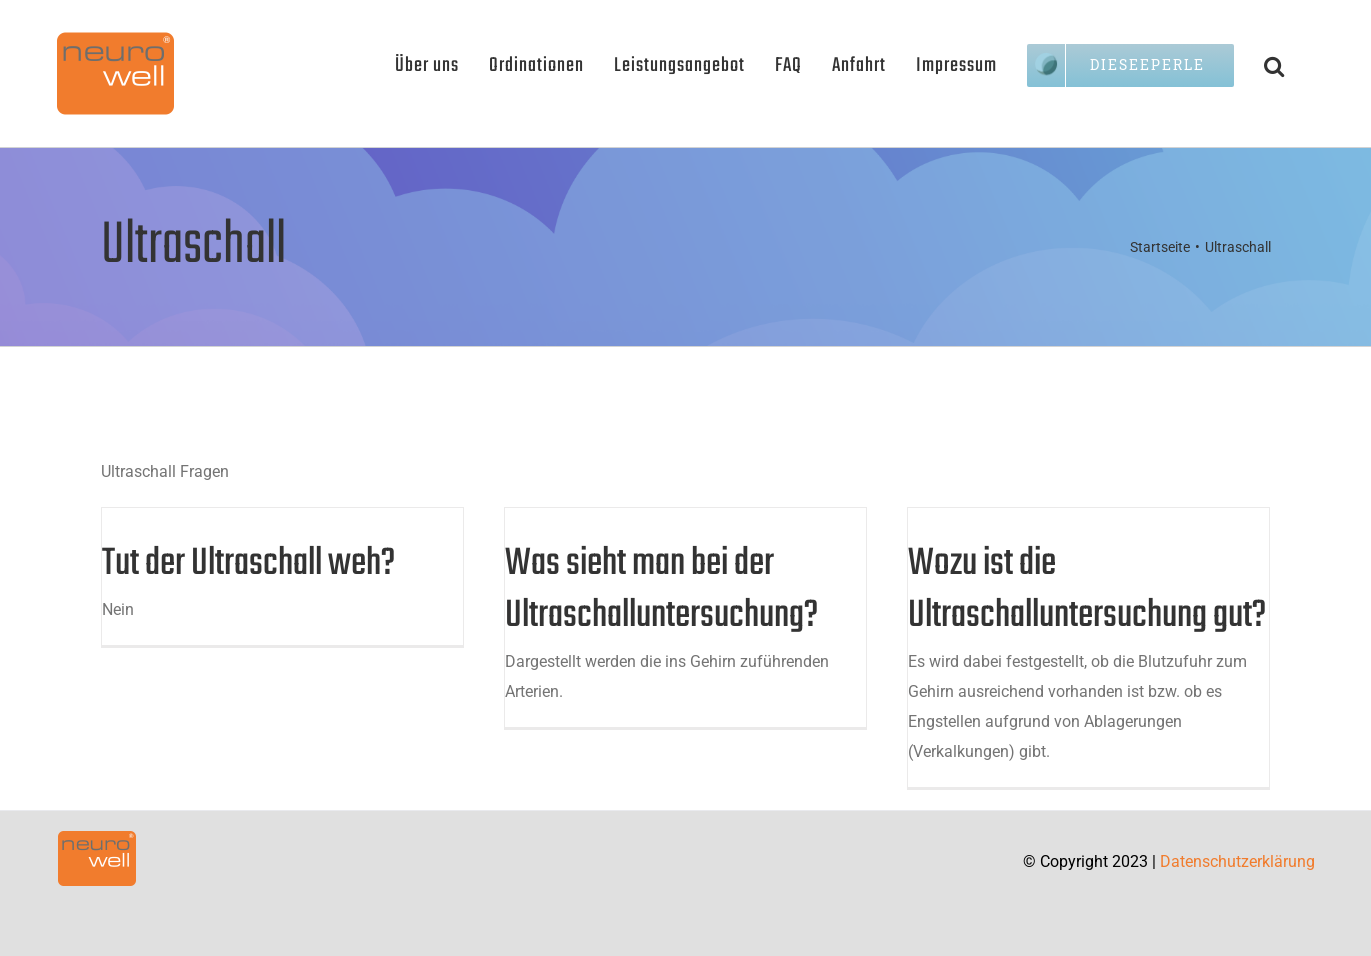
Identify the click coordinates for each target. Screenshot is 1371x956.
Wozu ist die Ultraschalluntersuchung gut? (1087, 590)
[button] (1274, 65)
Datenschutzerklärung (1237, 861)
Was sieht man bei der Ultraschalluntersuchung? (661, 590)
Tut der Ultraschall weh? (248, 564)
